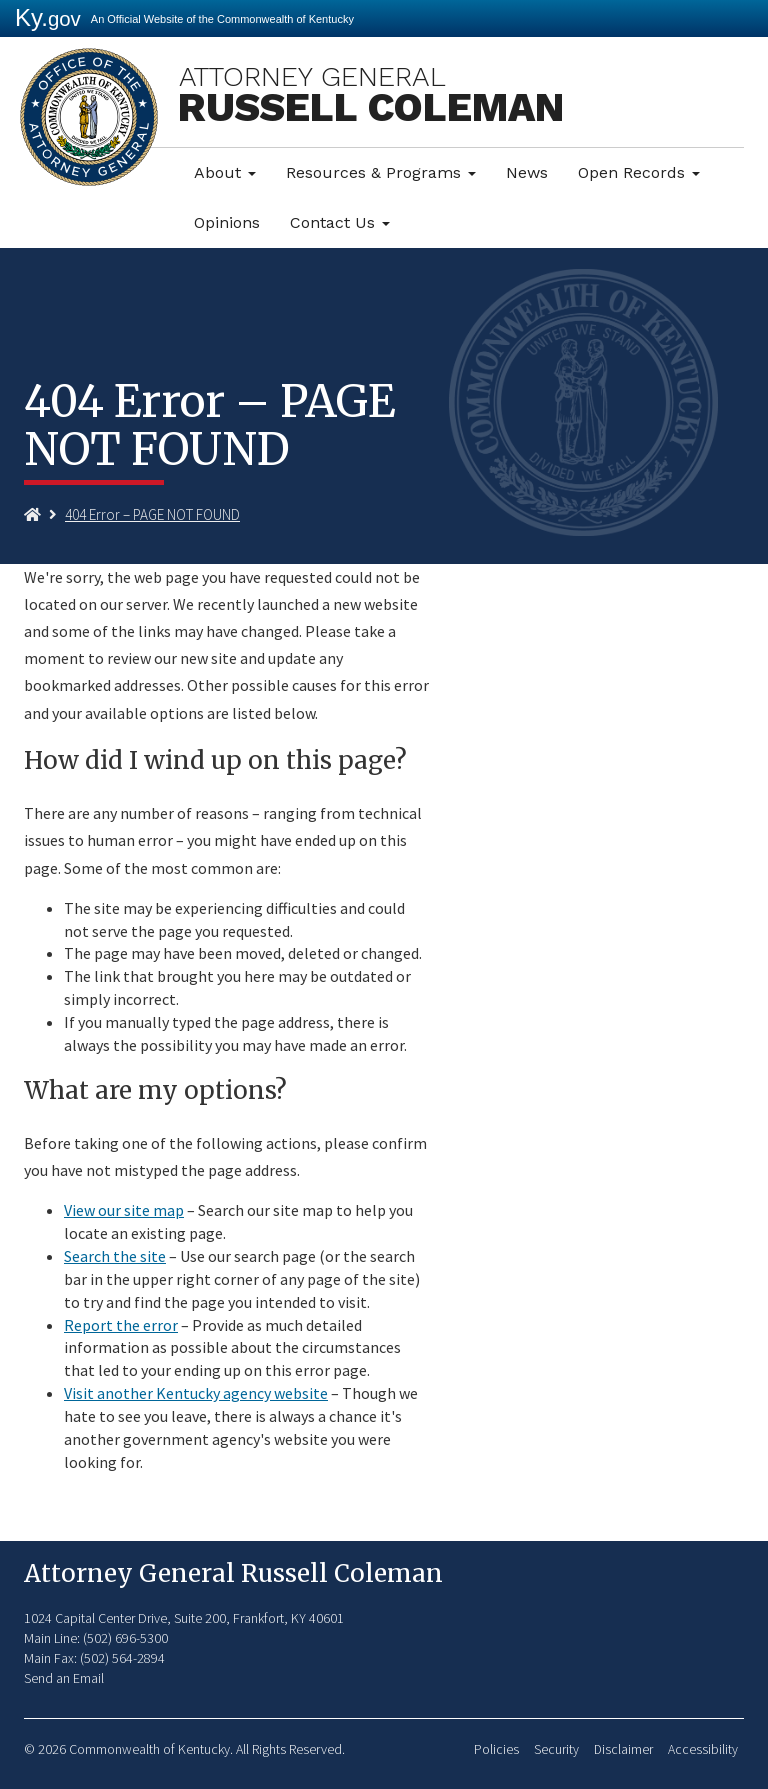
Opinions (227, 222)
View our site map (124, 1210)
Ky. (48, 17)
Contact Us (340, 222)
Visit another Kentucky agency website (196, 1393)
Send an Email (64, 1678)
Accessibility (703, 1749)
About (225, 172)
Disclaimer (623, 1749)
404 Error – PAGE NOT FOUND (152, 514)
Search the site (115, 1256)
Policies (496, 1749)
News (527, 172)
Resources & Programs (381, 172)
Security (556, 1749)
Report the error (121, 1325)
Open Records (639, 172)
